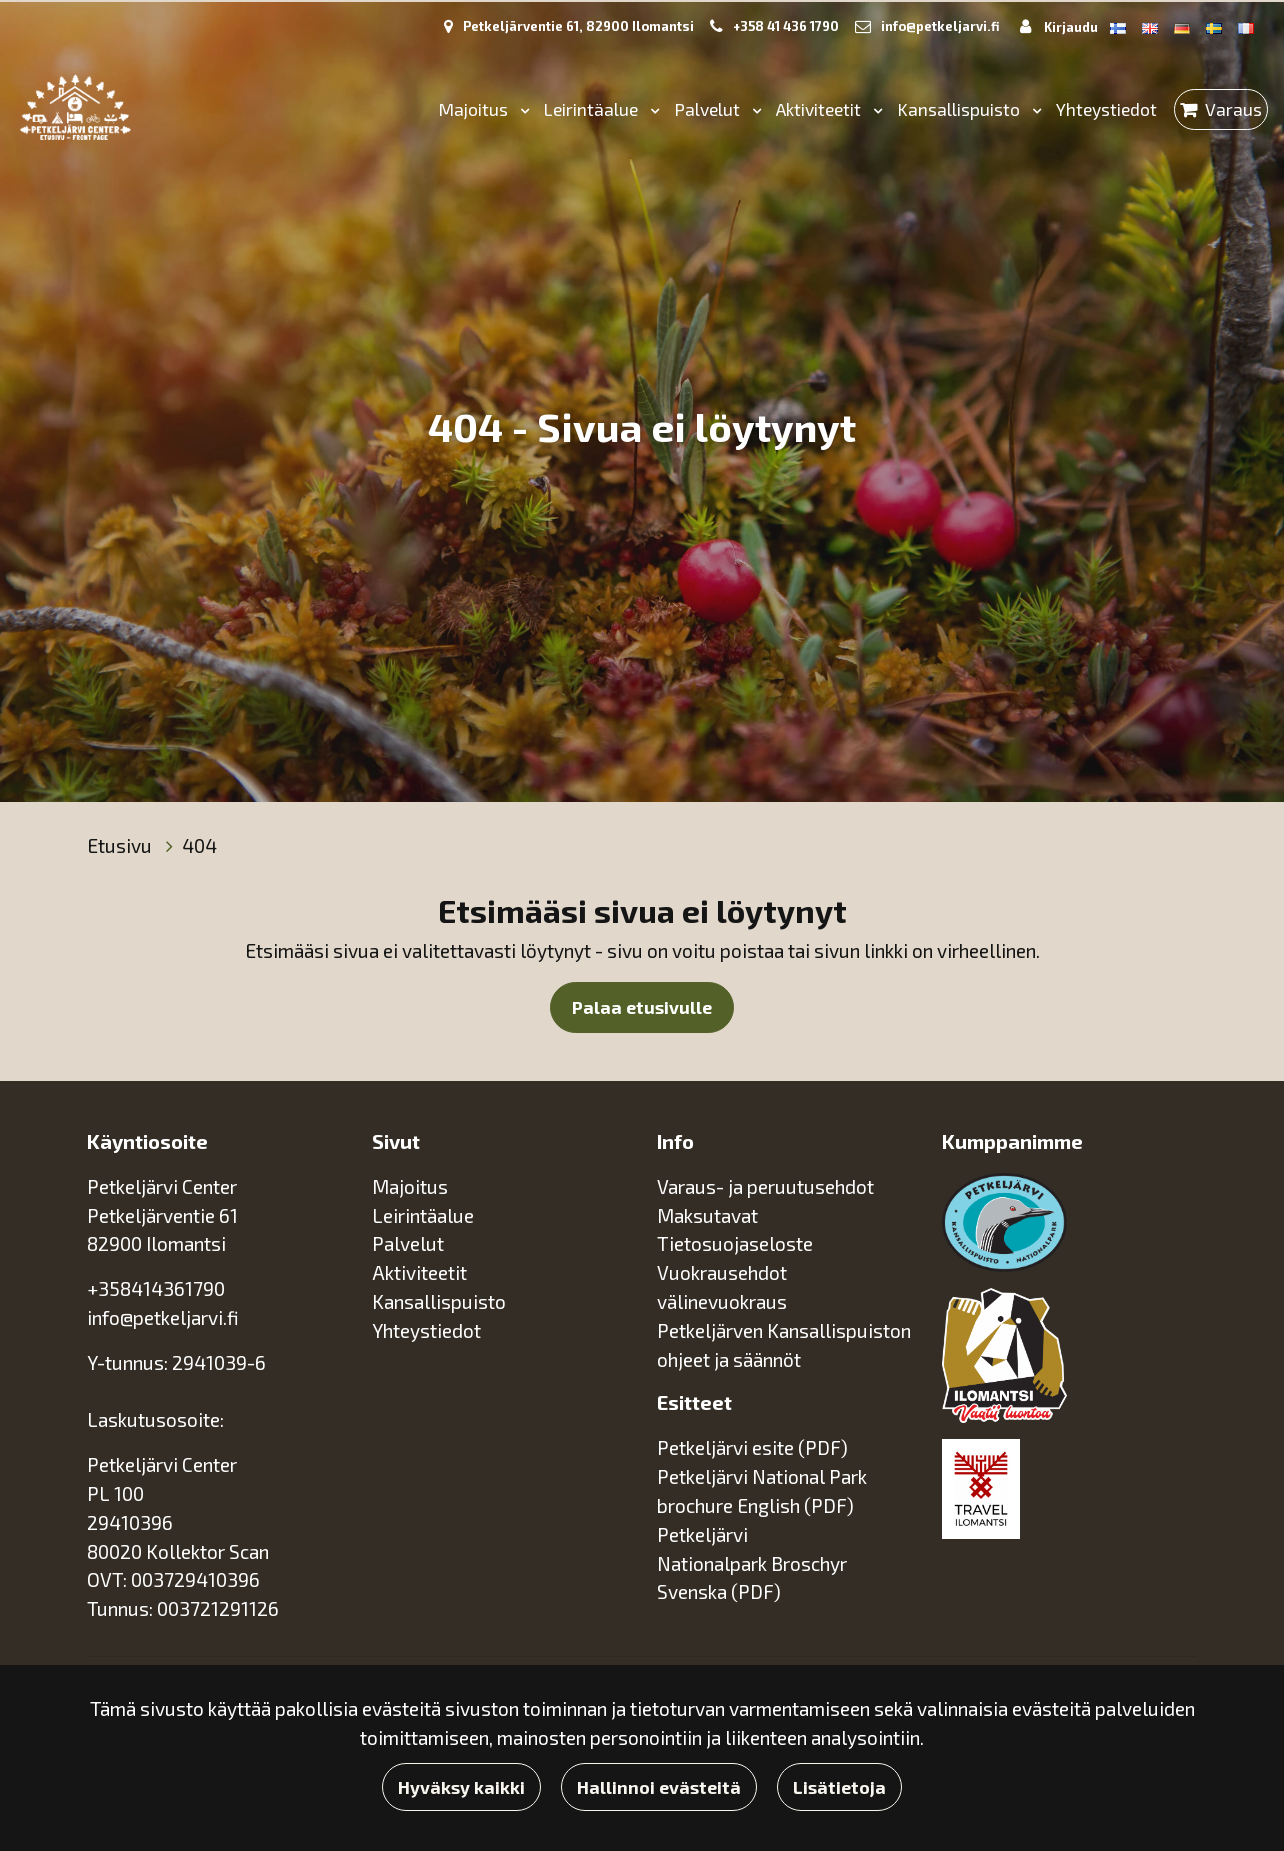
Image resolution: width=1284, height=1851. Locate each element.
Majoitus (475, 109)
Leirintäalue (593, 109)
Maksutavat (707, 1215)
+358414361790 (156, 1288)
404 (199, 845)
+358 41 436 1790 (786, 26)
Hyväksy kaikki (461, 1787)
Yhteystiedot (1106, 109)
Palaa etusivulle (642, 1007)
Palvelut (709, 109)
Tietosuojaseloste (735, 1243)
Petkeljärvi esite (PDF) (752, 1447)
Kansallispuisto (960, 109)
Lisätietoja (839, 1787)
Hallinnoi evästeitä (659, 1787)
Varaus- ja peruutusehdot (765, 1186)
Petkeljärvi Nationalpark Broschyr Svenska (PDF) (752, 1563)
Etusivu (121, 845)
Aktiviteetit (820, 109)
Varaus (1233, 109)
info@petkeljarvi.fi (940, 26)
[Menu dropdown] (521, 109)
